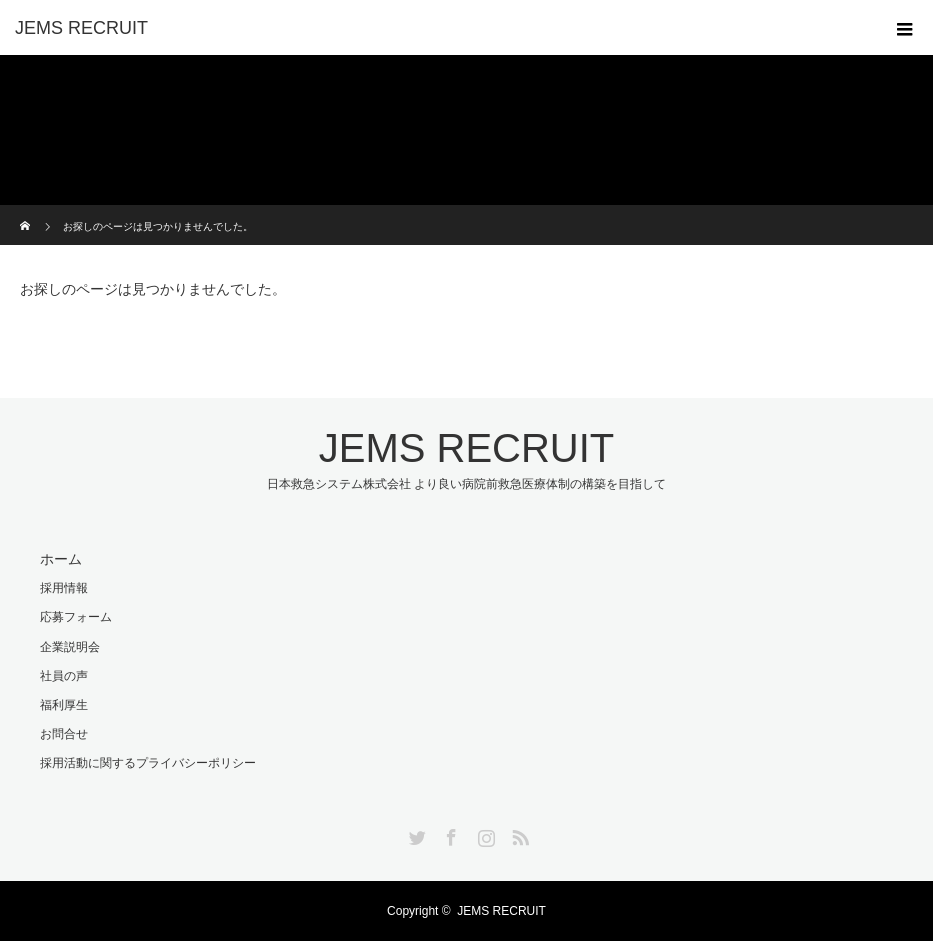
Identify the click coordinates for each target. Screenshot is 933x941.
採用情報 (64, 588)
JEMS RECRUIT (81, 28)
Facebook (449, 834)
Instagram (484, 834)
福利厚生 (64, 705)
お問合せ (64, 734)
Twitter (415, 834)
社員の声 (64, 676)
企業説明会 (70, 647)
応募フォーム (76, 617)
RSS (518, 834)
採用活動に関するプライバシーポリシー (148, 763)
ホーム (61, 559)
